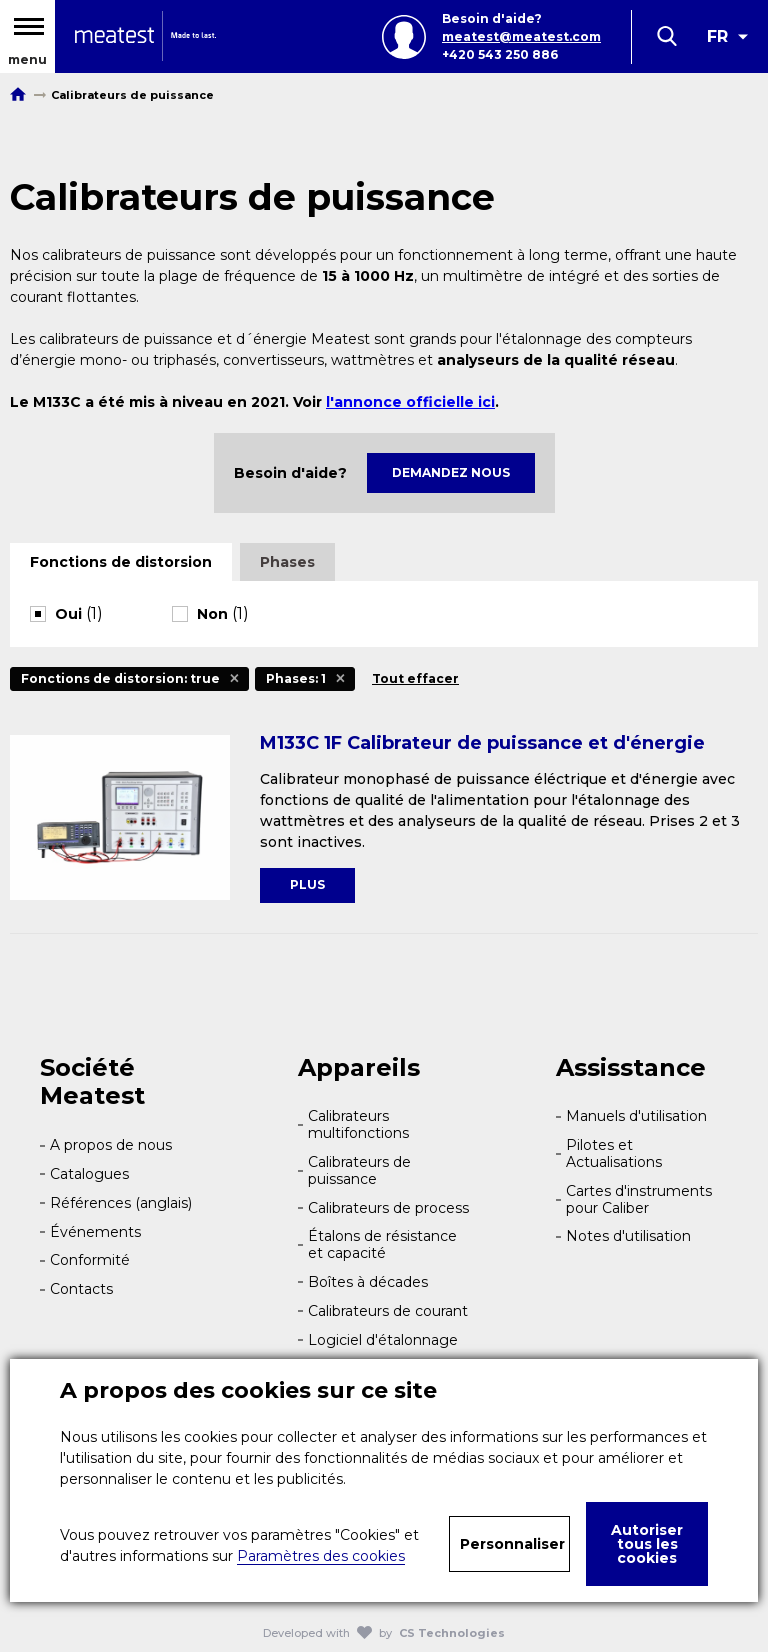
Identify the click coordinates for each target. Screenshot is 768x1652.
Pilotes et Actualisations (614, 1153)
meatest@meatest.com (521, 36)
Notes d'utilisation (628, 1236)
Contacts (81, 1289)
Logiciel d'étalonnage (383, 1340)
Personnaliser (512, 1544)
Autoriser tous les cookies (647, 1544)
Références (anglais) (121, 1203)
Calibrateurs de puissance (359, 1170)
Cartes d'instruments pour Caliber (639, 1199)
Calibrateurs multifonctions (358, 1124)
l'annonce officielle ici (410, 402)
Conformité (90, 1260)
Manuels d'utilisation (636, 1116)
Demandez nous (451, 472)
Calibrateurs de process (388, 1208)
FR (717, 36)
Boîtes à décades (368, 1282)
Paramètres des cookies (321, 1556)
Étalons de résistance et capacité (382, 1244)
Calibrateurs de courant (388, 1311)
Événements (95, 1232)
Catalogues (89, 1174)
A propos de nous (111, 1145)
